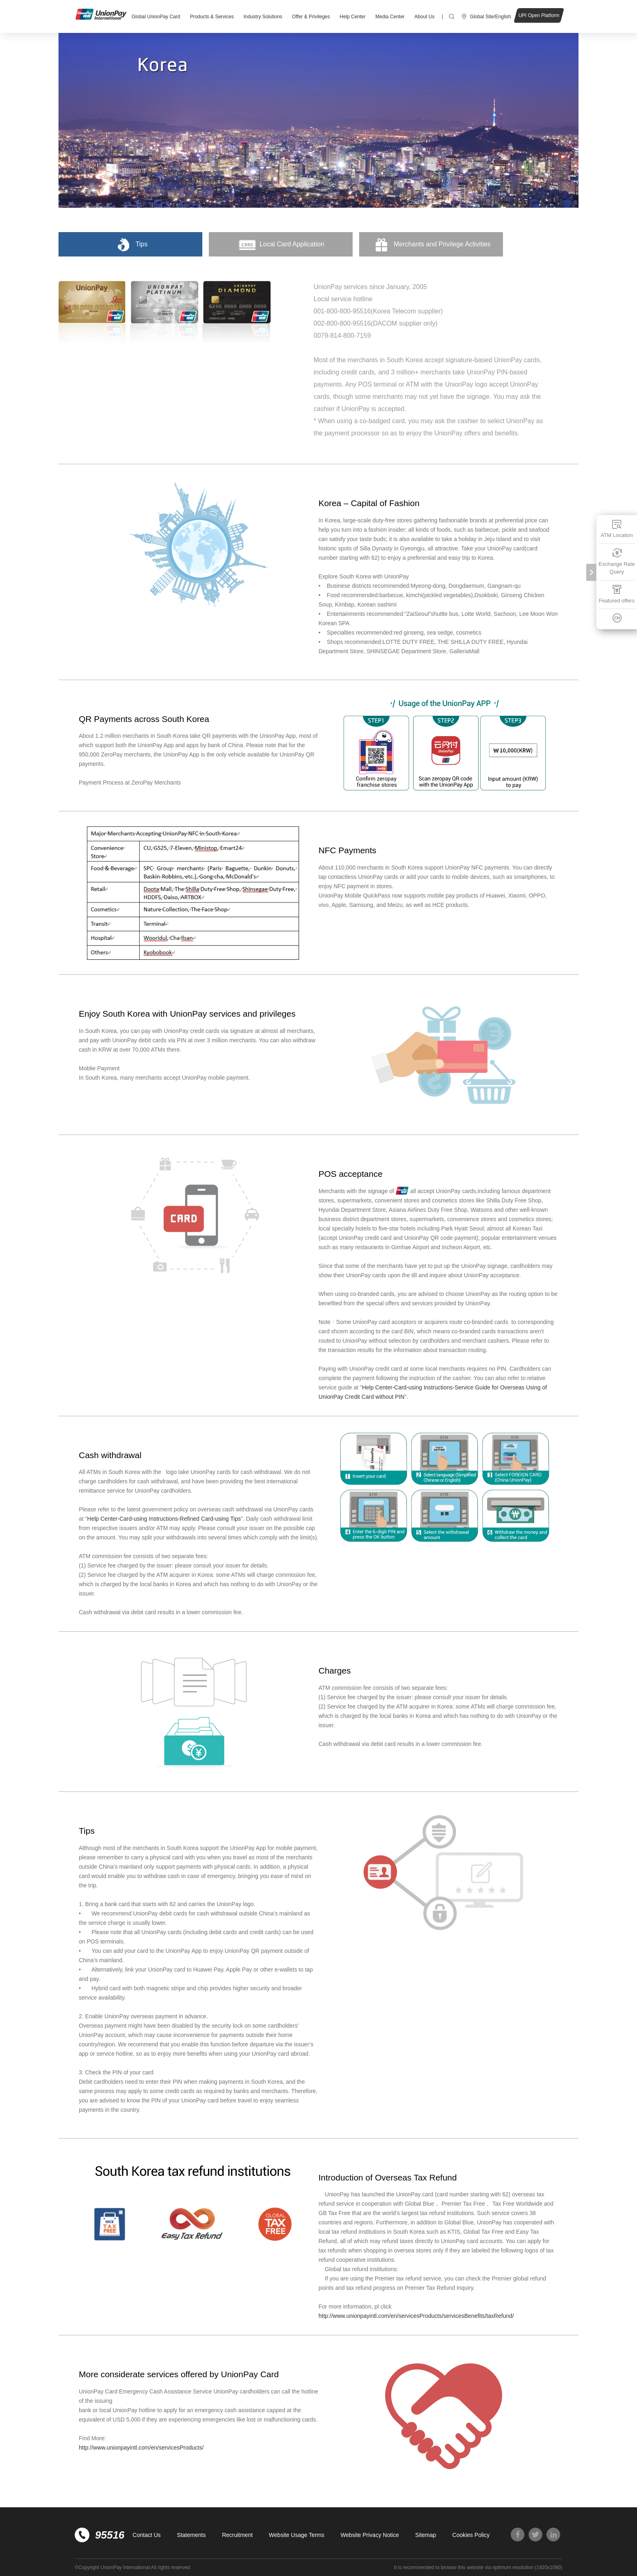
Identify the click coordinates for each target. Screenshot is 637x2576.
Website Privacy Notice (369, 2535)
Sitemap (425, 2535)
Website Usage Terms (296, 2535)
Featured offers (617, 594)
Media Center (390, 17)
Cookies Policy (471, 2535)
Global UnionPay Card (156, 17)
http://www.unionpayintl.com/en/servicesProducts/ (141, 2447)
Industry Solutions (262, 17)
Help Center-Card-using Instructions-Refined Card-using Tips (164, 1518)
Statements (191, 2535)
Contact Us (146, 2535)
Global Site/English (490, 17)
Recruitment (237, 2535)
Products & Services (212, 17)
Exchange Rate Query (617, 561)
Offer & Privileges (311, 17)
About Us (424, 17)
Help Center (353, 17)
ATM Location (616, 528)
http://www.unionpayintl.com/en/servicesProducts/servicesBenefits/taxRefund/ (416, 2316)
